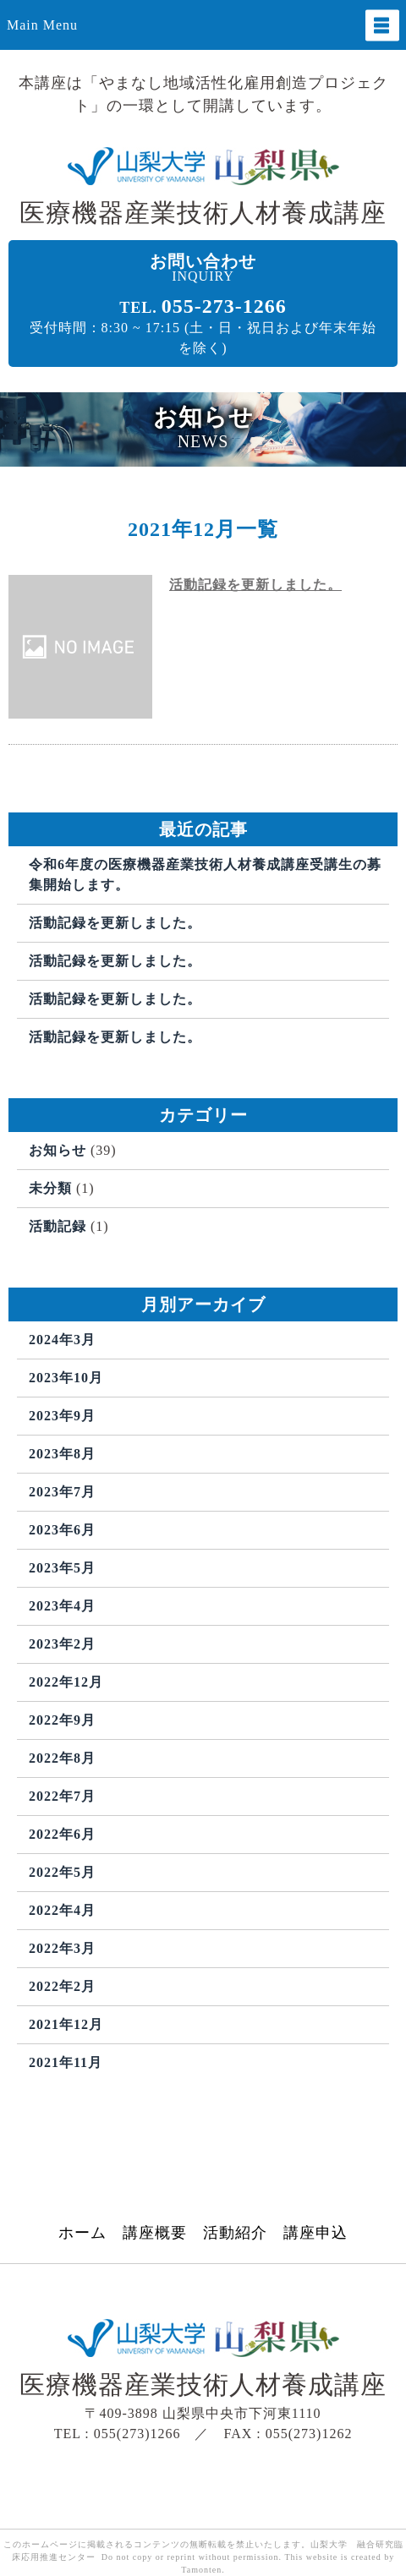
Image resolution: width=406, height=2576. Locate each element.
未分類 (50, 1188)
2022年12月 (66, 1682)
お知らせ (57, 1150)
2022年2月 (62, 1986)
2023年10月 (66, 1377)
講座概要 (155, 2233)
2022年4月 (62, 1910)
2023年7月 (62, 1492)
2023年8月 (62, 1454)
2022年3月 (62, 1948)
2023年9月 (62, 1415)
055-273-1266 (224, 306)
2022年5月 (62, 1872)
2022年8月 (62, 1758)
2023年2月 (62, 1644)
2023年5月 (62, 1568)
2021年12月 (66, 2024)
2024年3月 (62, 1339)
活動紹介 (235, 2233)
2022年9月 (62, 1720)
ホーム (82, 2233)
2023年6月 (62, 1530)
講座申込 (315, 2233)
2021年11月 (65, 2062)
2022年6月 (62, 1834)
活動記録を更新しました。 (255, 584)
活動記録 (57, 1226)
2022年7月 (62, 1796)
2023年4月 (62, 1606)
